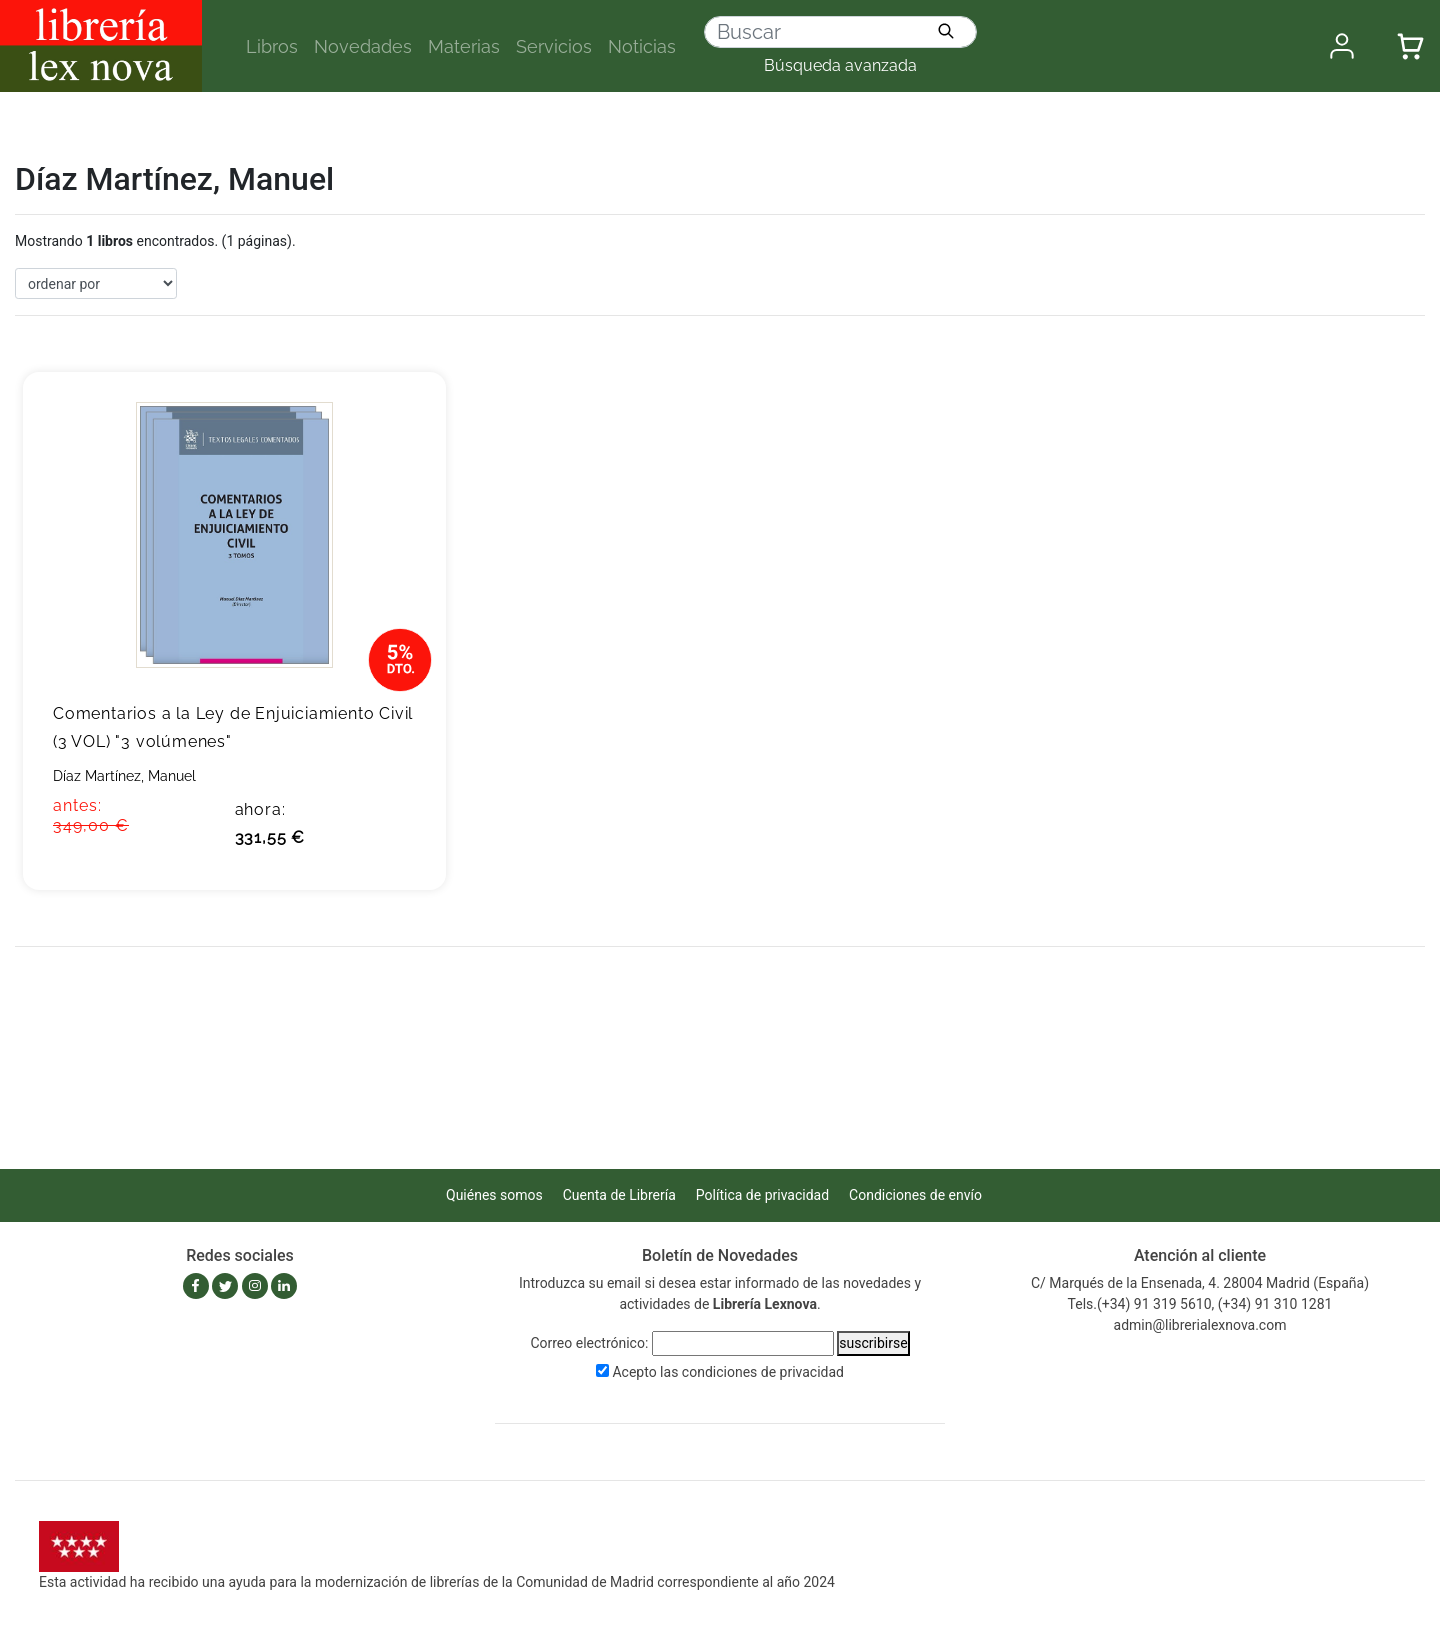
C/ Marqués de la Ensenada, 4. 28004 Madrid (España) (1200, 1283)
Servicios (554, 46)
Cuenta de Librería (619, 1195)
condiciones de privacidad (763, 1372)
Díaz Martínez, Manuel (124, 776)
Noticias (642, 46)
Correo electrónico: (589, 1343)
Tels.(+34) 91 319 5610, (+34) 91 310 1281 (1200, 1304)
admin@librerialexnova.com (1200, 1325)
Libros (272, 46)
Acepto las (728, 1372)
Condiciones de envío (915, 1195)
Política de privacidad (762, 1195)
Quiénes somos (494, 1195)
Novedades (363, 46)
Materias (464, 46)
